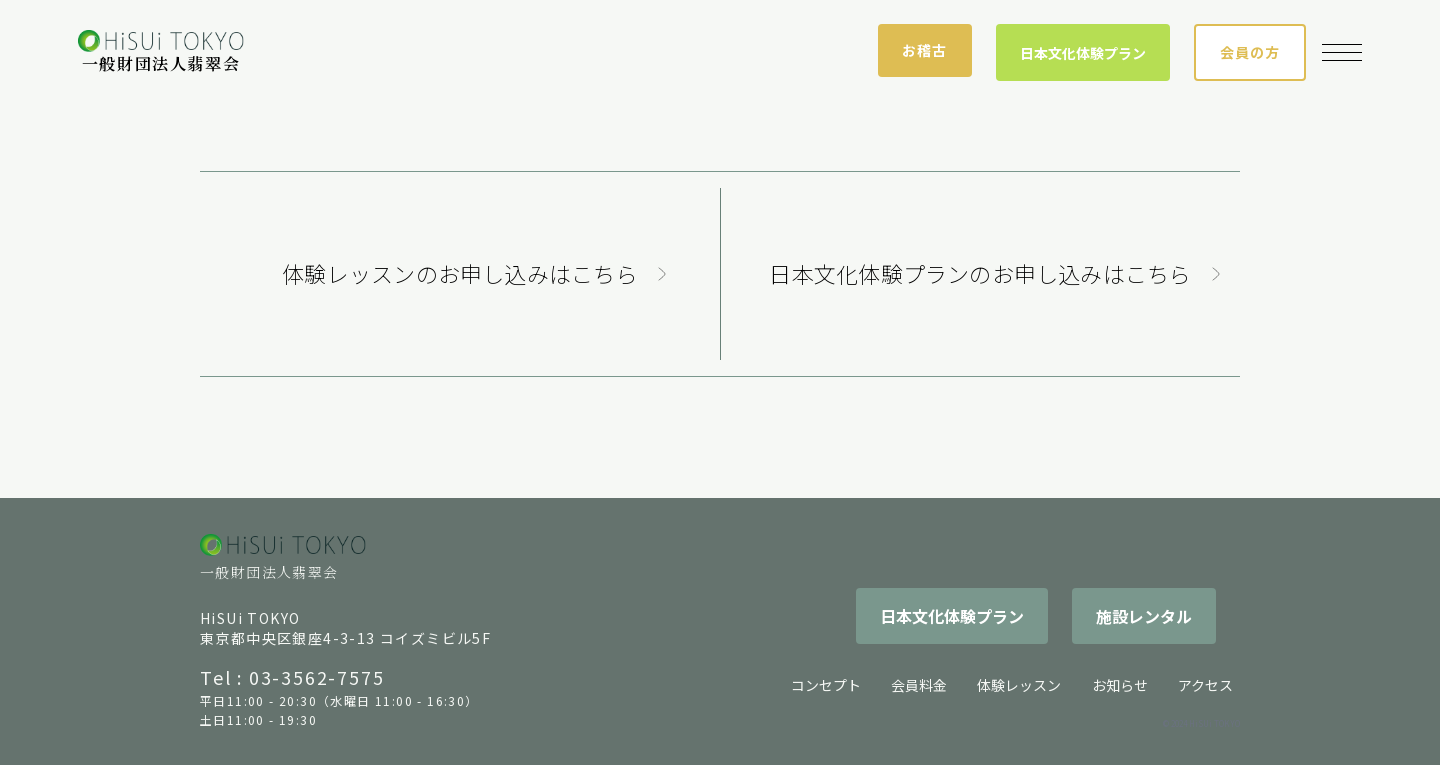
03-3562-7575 (317, 677)
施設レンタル (1144, 616)
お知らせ (1120, 685)
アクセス (1205, 685)
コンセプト (826, 685)
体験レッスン (1019, 685)
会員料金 (919, 685)
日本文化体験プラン (1083, 53)
